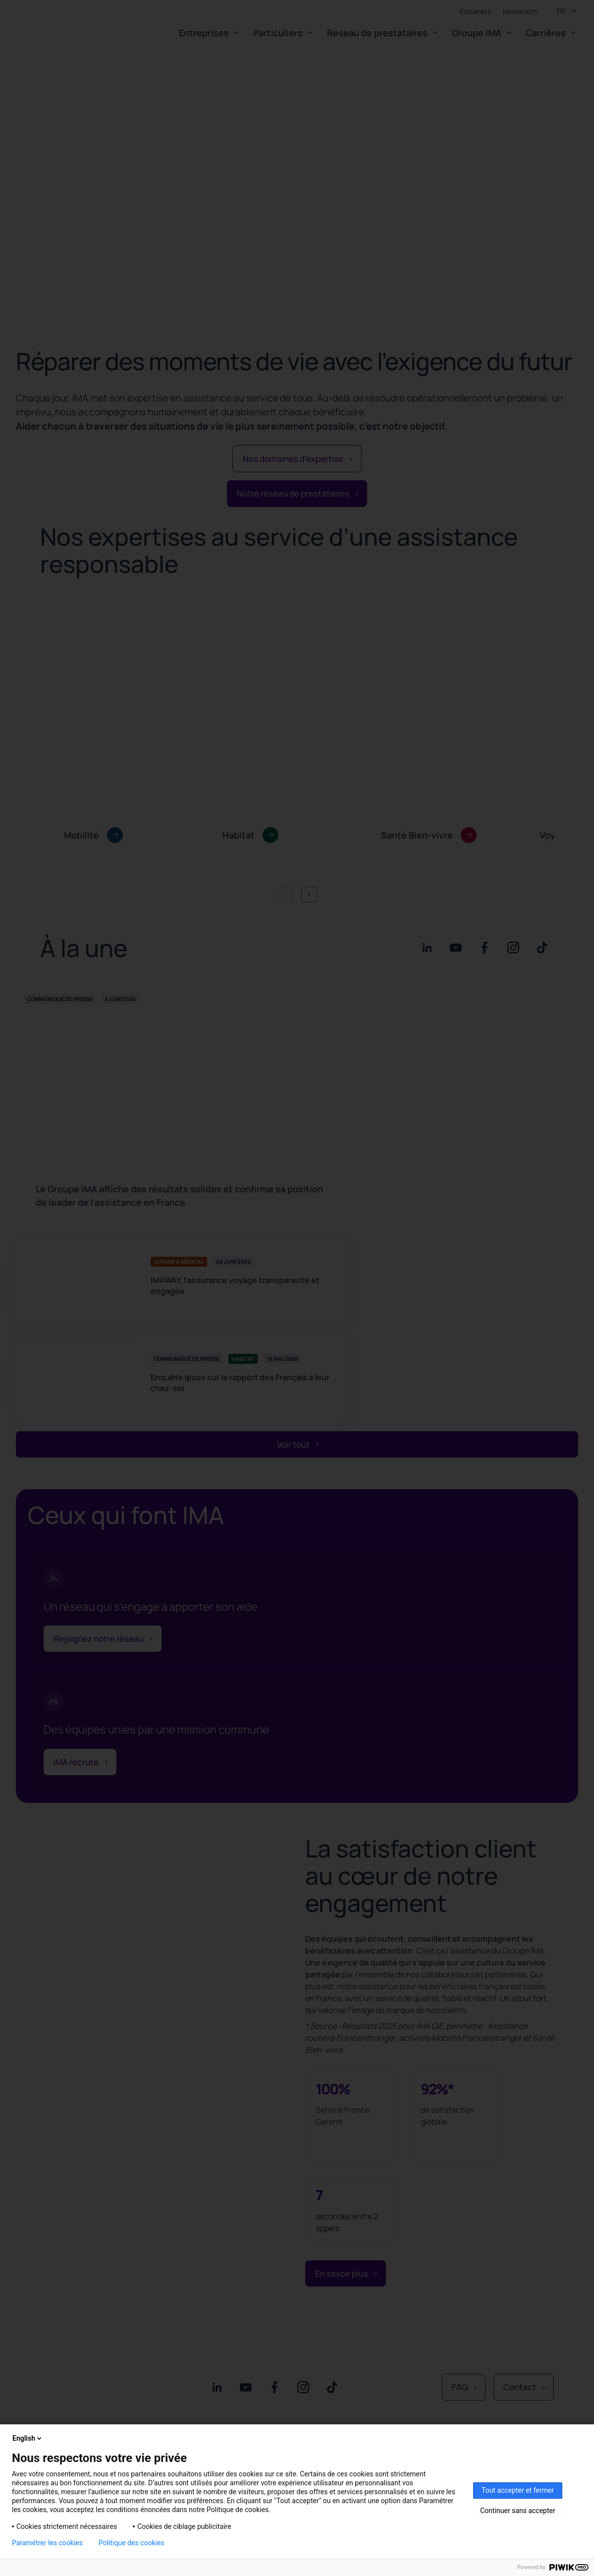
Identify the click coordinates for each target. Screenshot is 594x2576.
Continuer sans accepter (517, 2511)
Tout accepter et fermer (518, 2490)
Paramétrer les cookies (47, 2543)
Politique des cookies (131, 2543)
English (27, 2438)
